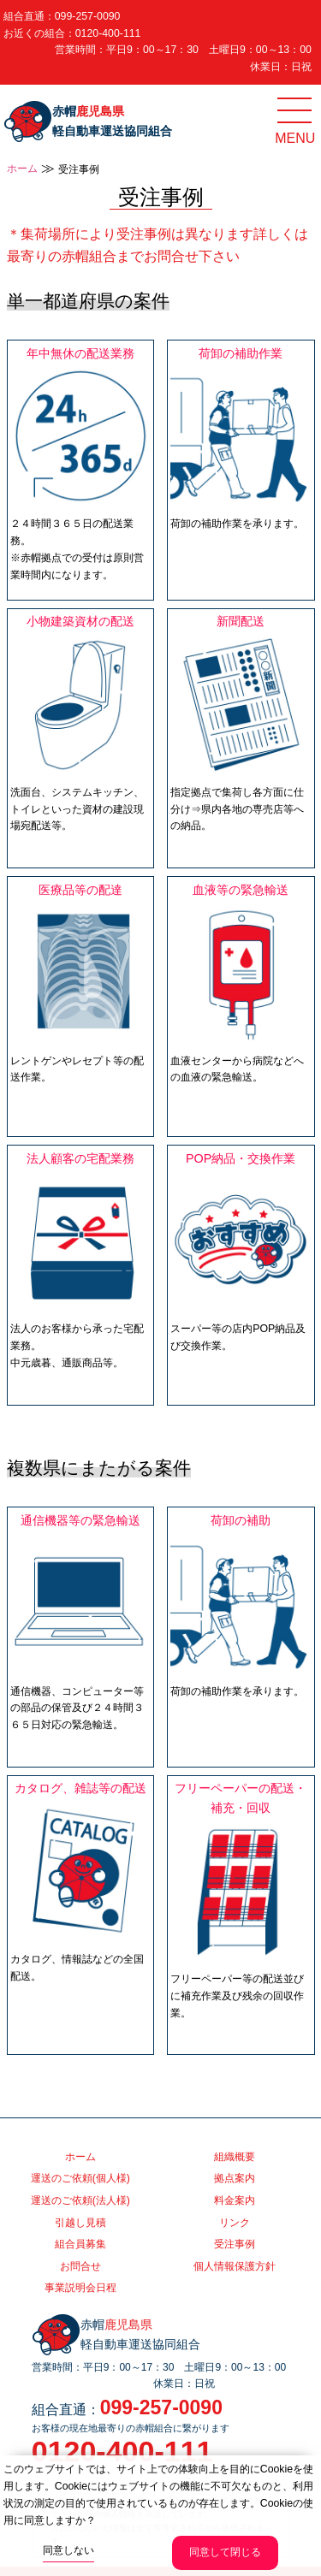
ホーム (22, 169)
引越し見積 (80, 2223)
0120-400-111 (108, 33)
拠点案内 (234, 2178)
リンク (234, 2223)
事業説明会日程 (80, 2288)
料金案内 (234, 2200)
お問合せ (80, 2266)
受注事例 (234, 2244)
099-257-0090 (88, 16)
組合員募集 (80, 2244)
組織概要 (234, 2157)
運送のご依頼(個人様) (80, 2178)
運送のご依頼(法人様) (80, 2200)
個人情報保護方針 (234, 2266)
